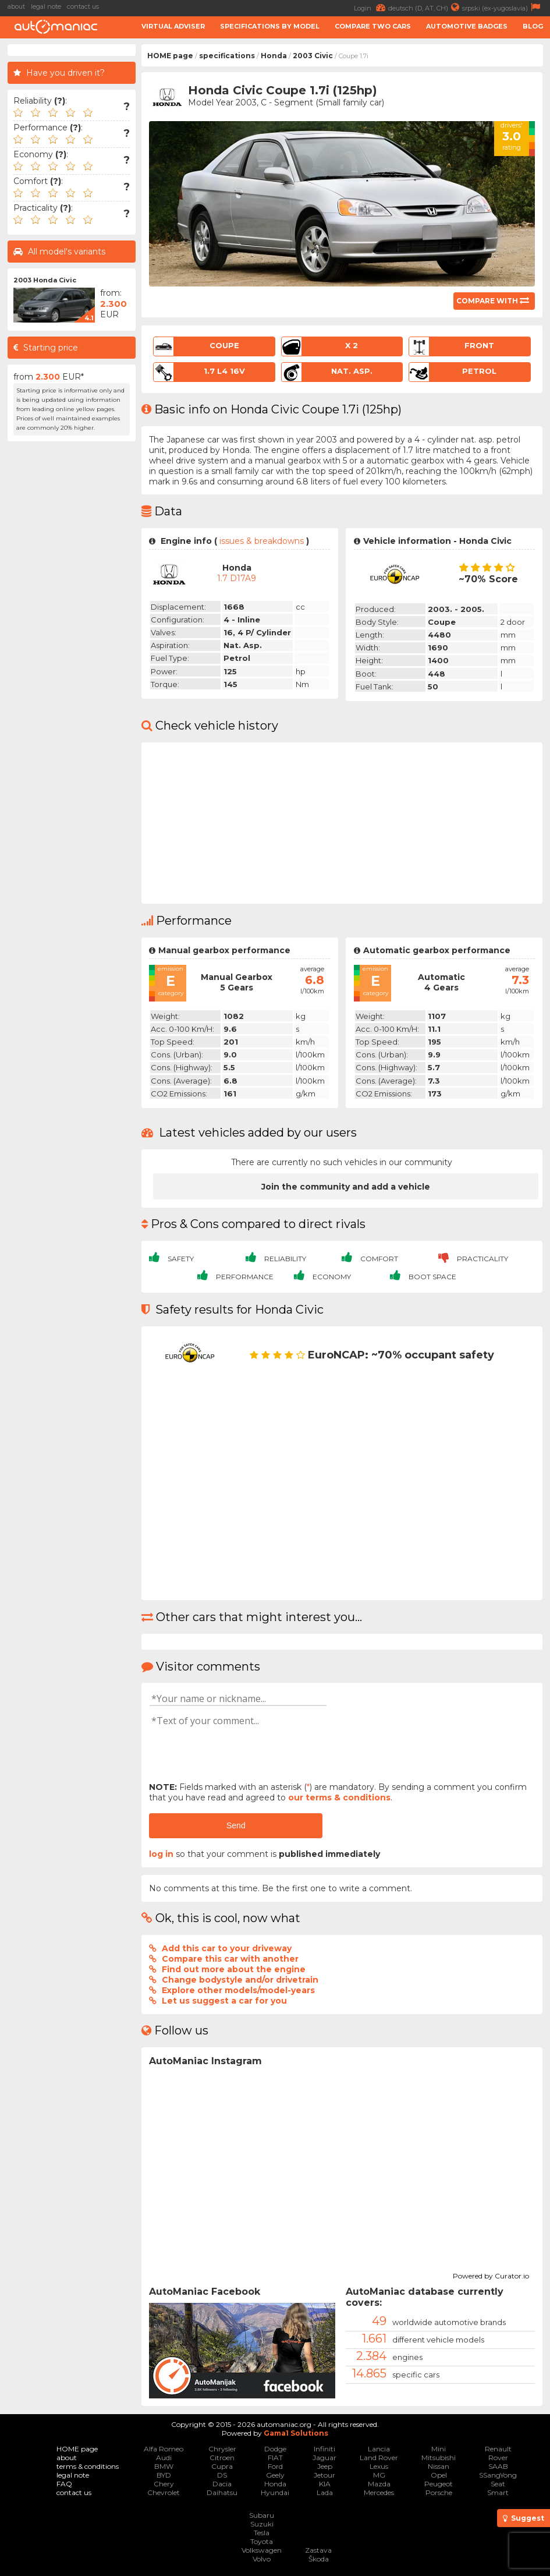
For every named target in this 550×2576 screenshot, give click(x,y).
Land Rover (379, 2457)
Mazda (379, 2483)
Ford (275, 2466)
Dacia (222, 2483)
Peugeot (438, 2483)
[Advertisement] (71, 622)
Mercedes (379, 2492)
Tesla (261, 2532)
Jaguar (324, 2457)
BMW (163, 2466)
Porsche (438, 2492)
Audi (164, 2457)
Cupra (222, 2466)
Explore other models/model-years (238, 1990)
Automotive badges (467, 26)
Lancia (379, 2448)
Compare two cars (373, 26)
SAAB (498, 2466)
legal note (46, 6)
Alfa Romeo (163, 2448)
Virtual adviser (173, 26)
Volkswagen (262, 2550)
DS (222, 2475)
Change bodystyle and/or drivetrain (240, 1980)
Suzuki (262, 2524)
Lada (325, 2492)
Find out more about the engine (234, 1969)
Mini (438, 2448)
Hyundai (275, 2492)
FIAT (275, 2457)
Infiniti (324, 2448)
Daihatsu (222, 2492)
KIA (325, 2483)
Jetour (324, 2475)
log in (161, 1854)
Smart (498, 2492)
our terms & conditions (339, 1797)
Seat (498, 2483)
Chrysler (222, 2448)
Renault (498, 2448)
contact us (83, 6)
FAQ (64, 2483)
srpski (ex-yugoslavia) (502, 7)
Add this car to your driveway (227, 1948)
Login (371, 7)
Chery (164, 2483)
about (16, 6)
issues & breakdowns (261, 541)
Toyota (261, 2541)
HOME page (170, 55)
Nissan (438, 2466)
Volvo (262, 2558)
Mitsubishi (438, 2457)
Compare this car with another (230, 1959)
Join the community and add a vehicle (345, 1186)
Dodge (275, 2448)
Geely (275, 2475)
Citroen (222, 2457)
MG (379, 2475)
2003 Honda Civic (44, 280)
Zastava (318, 2550)
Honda (274, 55)
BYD (164, 2475)
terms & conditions (87, 2466)
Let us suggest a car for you (224, 2000)
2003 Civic (313, 55)
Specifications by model (270, 26)
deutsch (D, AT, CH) (425, 7)
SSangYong (498, 2475)
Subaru (261, 2515)
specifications (227, 55)
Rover (498, 2457)
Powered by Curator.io (491, 2274)
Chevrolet (163, 2492)
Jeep (324, 2466)
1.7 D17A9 (236, 578)
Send (236, 1825)
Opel (439, 2475)
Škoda (318, 2558)
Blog (533, 26)
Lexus (379, 2466)
